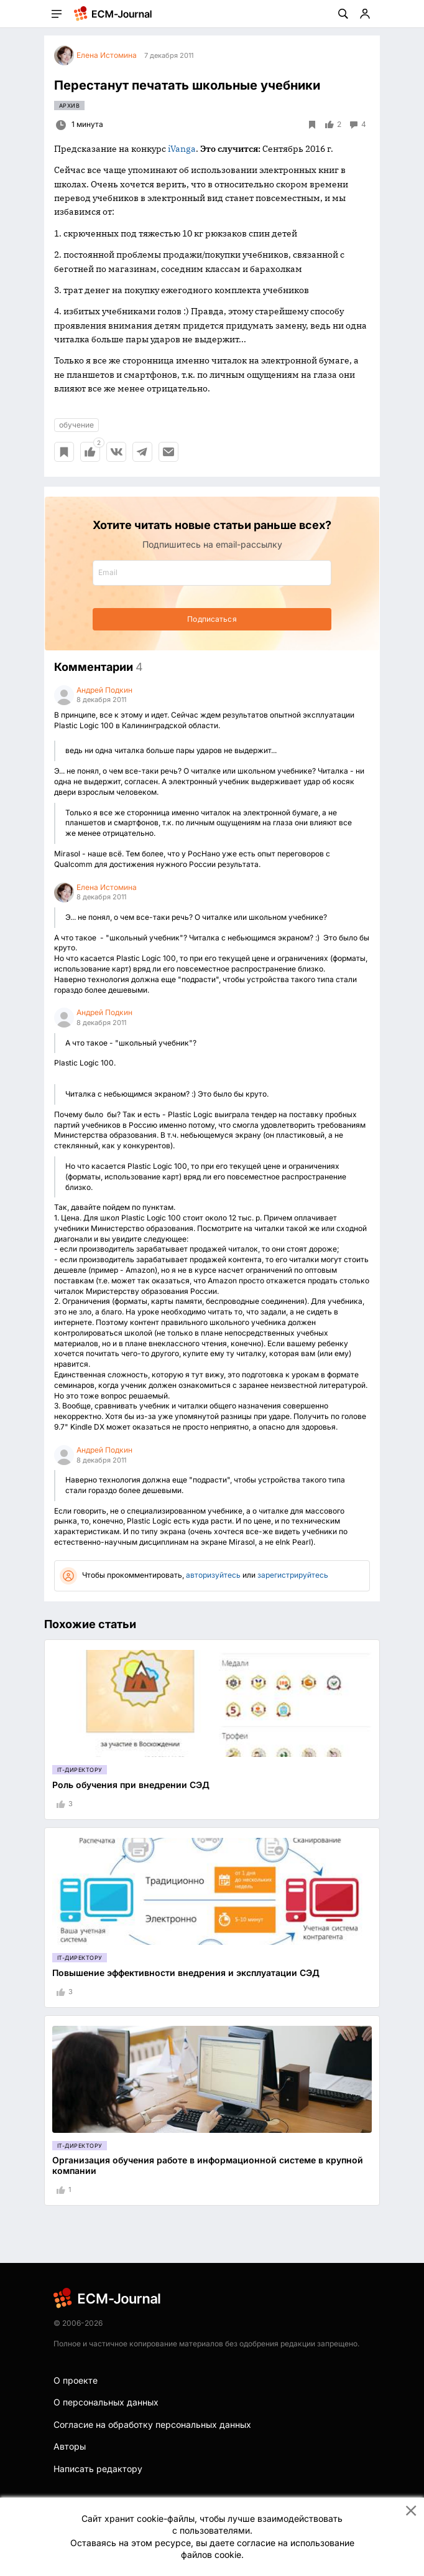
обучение (76, 424)
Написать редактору (97, 2468)
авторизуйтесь (213, 1575)
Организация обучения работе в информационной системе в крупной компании (207, 2165)
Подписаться (211, 619)
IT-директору (79, 1769)
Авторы (69, 2446)
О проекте (75, 2380)
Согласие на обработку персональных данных (152, 2424)
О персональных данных (106, 2402)
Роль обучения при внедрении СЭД (131, 1784)
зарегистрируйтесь (292, 1575)
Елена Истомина (106, 887)
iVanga (182, 148)
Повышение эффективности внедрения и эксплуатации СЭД (186, 1972)
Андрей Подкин (104, 690)
